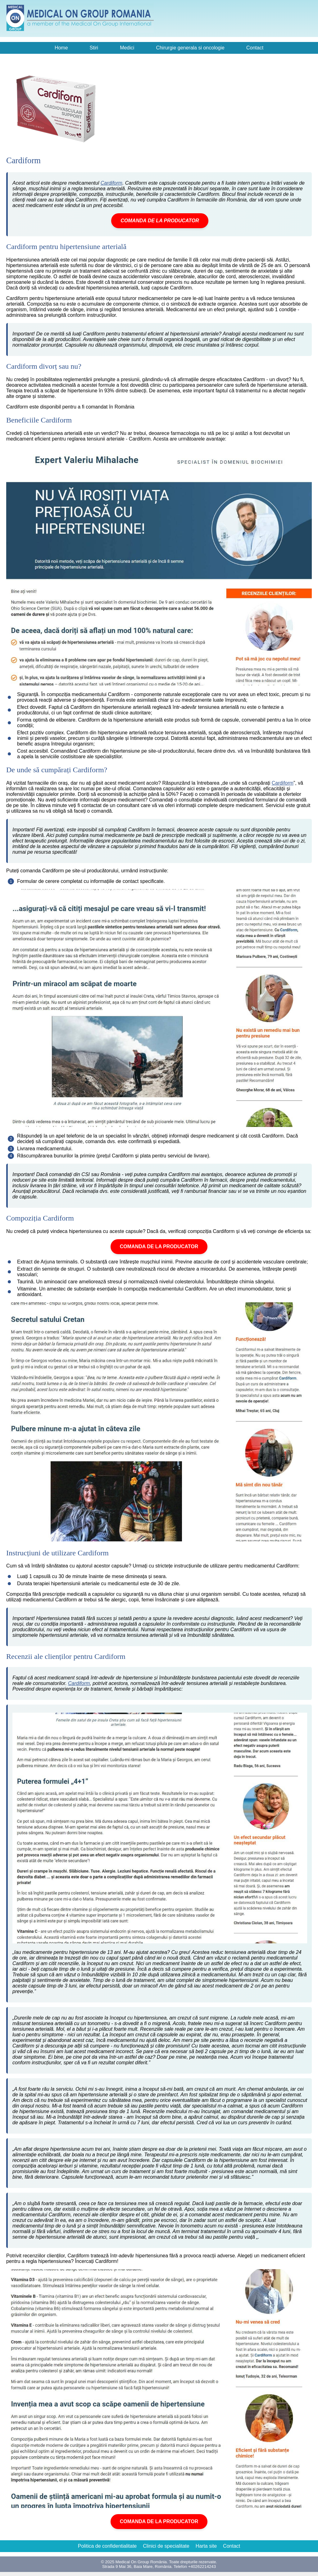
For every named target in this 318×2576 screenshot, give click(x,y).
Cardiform (111, 183)
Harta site (206, 2546)
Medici (127, 47)
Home (61, 47)
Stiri (94, 47)
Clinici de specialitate (166, 2546)
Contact (254, 47)
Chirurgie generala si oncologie (190, 47)
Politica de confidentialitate (107, 2546)
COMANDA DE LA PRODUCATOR (159, 220)
